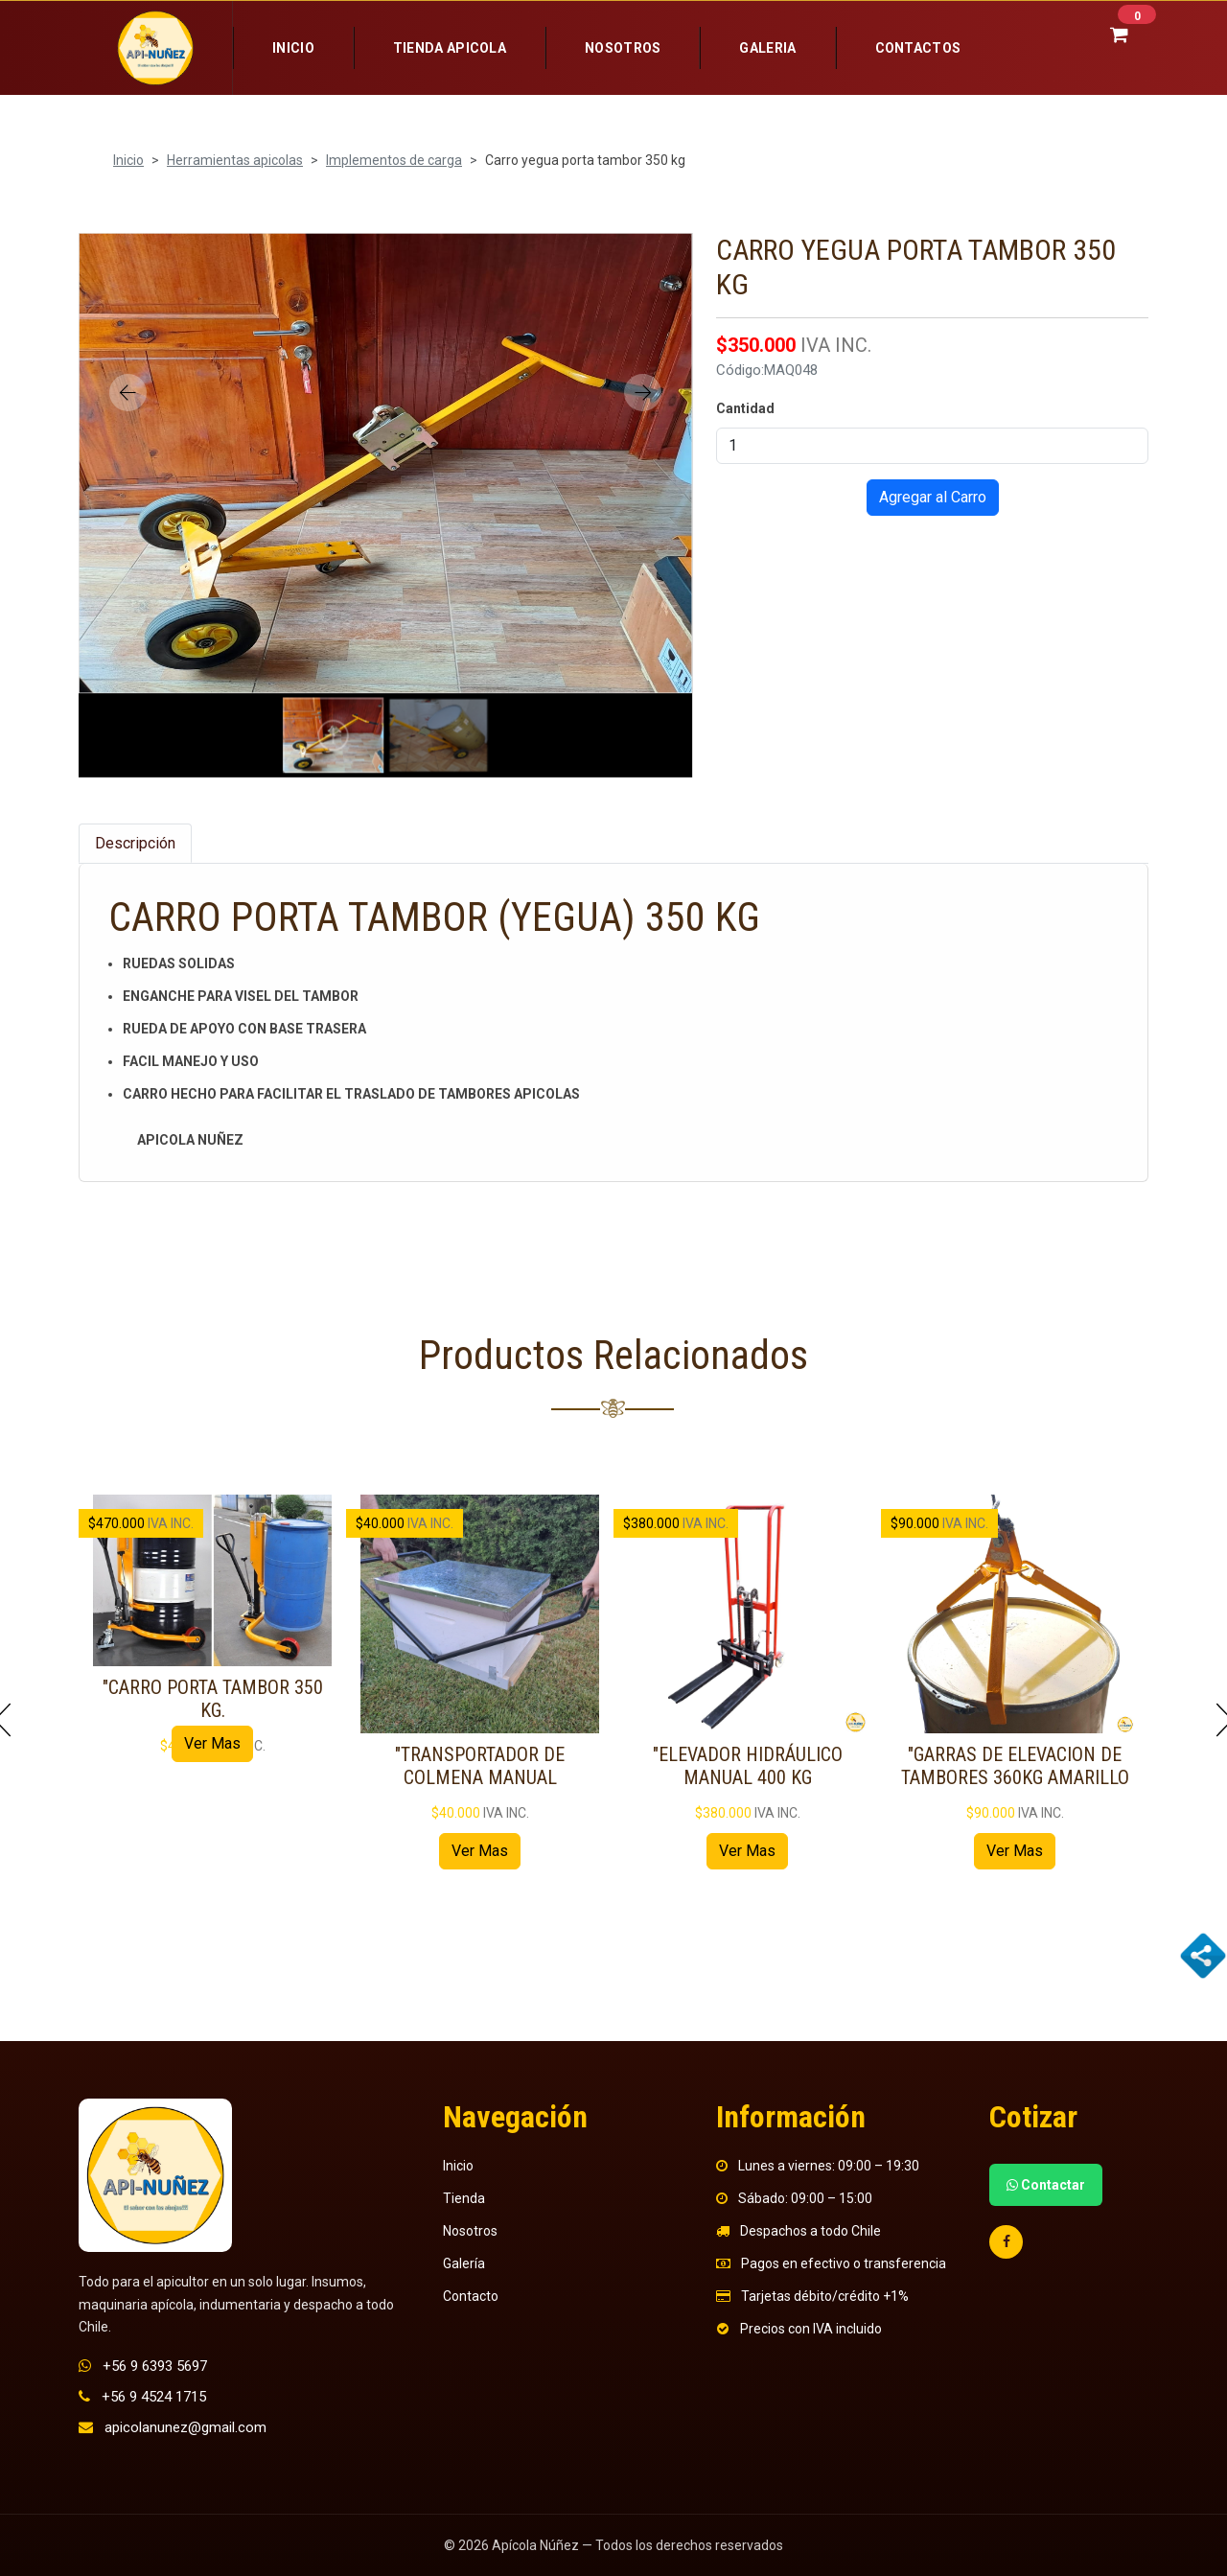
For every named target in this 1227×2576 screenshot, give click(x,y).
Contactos (918, 48)
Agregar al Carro (932, 497)
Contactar (1046, 2185)
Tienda (464, 2198)
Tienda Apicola (449, 48)
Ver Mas (212, 1743)
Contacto (470, 2296)
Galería (464, 2263)
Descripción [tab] (135, 843)
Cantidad (745, 408)
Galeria (767, 48)
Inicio (293, 48)
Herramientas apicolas (235, 160)
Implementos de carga (394, 160)
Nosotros (622, 48)
